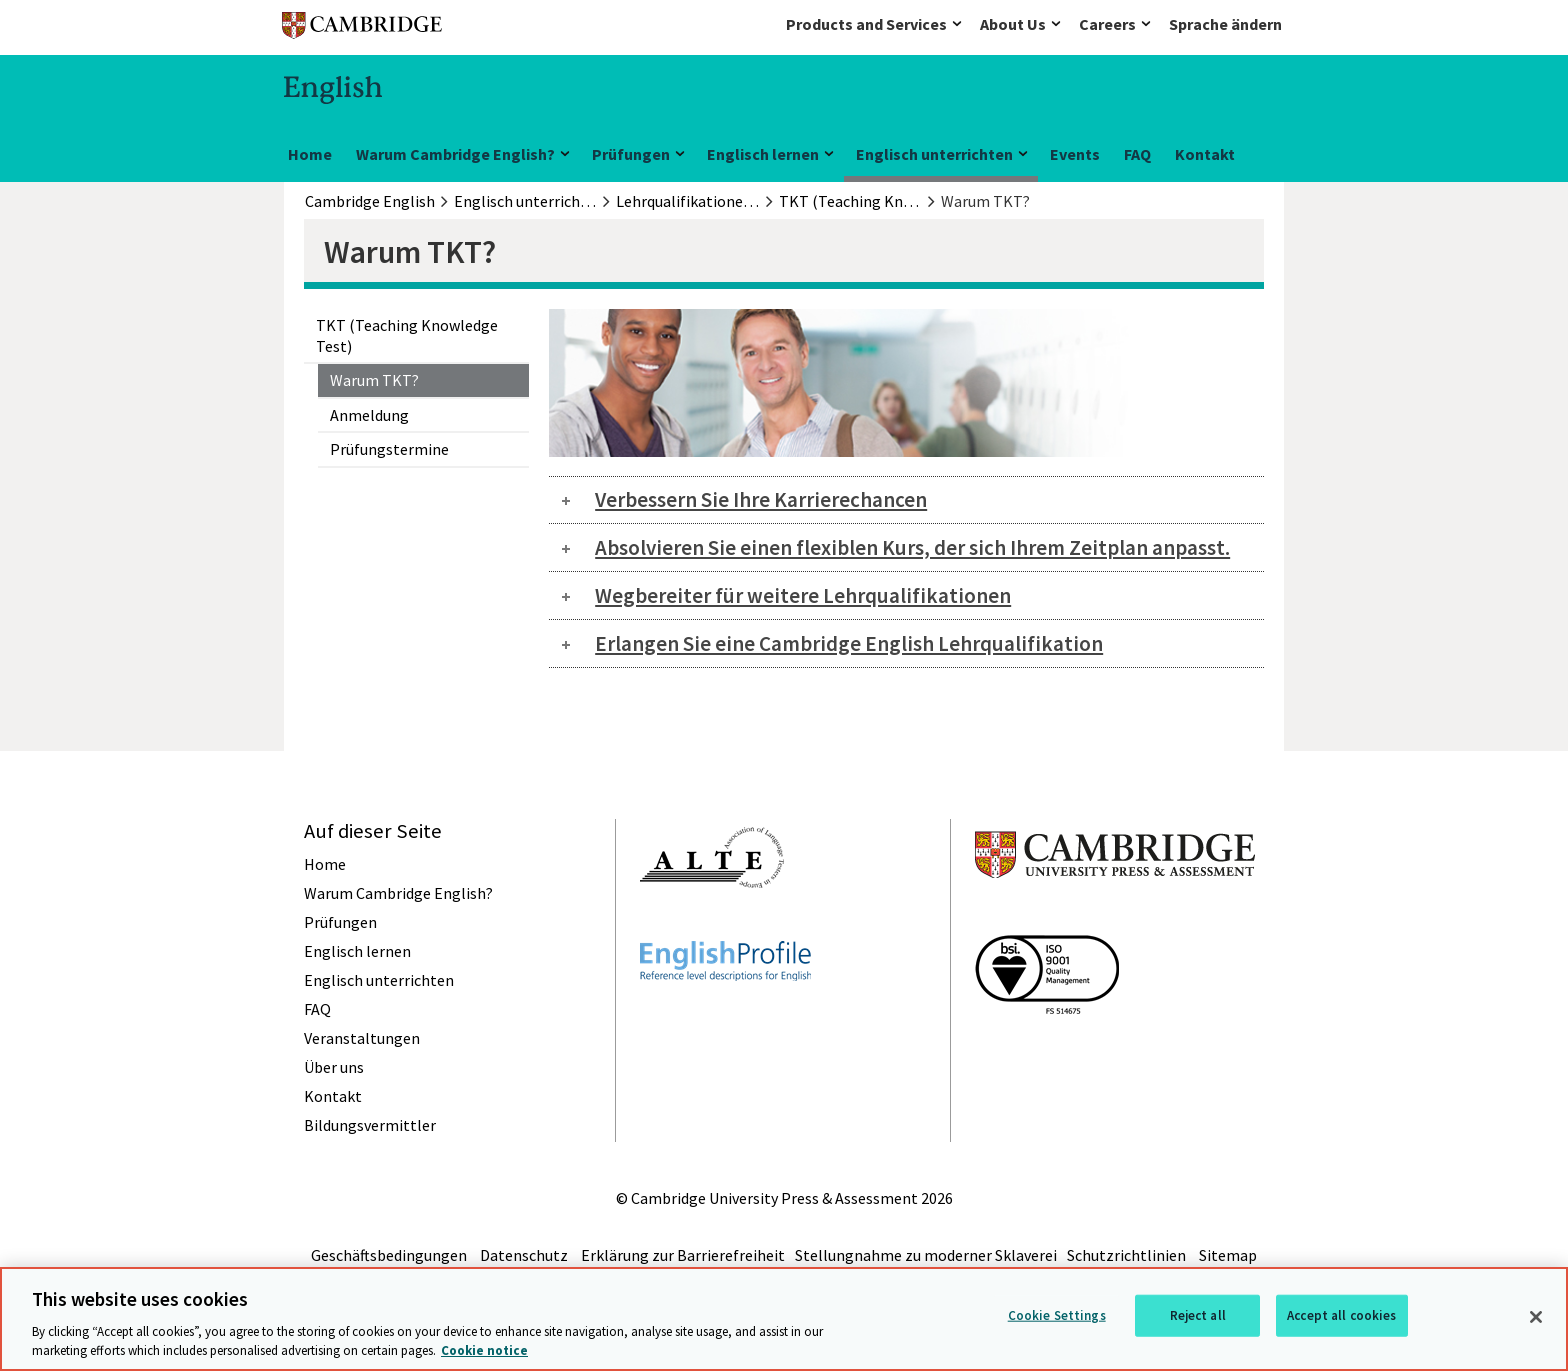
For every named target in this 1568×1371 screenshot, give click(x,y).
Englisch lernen (763, 154)
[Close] (1536, 1317)
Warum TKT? (374, 380)
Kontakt (1205, 154)
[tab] (906, 500)
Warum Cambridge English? (455, 154)
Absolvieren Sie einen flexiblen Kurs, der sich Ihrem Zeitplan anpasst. (912, 547)
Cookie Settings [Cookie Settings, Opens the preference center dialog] (1057, 1315)
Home (310, 154)
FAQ (1137, 154)
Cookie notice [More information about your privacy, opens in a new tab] (484, 1350)
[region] (784, 1319)
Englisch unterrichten (934, 154)
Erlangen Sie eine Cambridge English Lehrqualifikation (849, 643)
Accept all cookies (1341, 1315)
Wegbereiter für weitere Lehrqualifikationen (803, 595)
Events (1075, 154)
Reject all (1198, 1315)
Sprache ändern (1225, 24)
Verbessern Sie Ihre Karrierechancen (761, 499)
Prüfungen (631, 154)
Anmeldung (369, 415)
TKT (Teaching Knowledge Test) (407, 335)
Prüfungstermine (389, 449)
